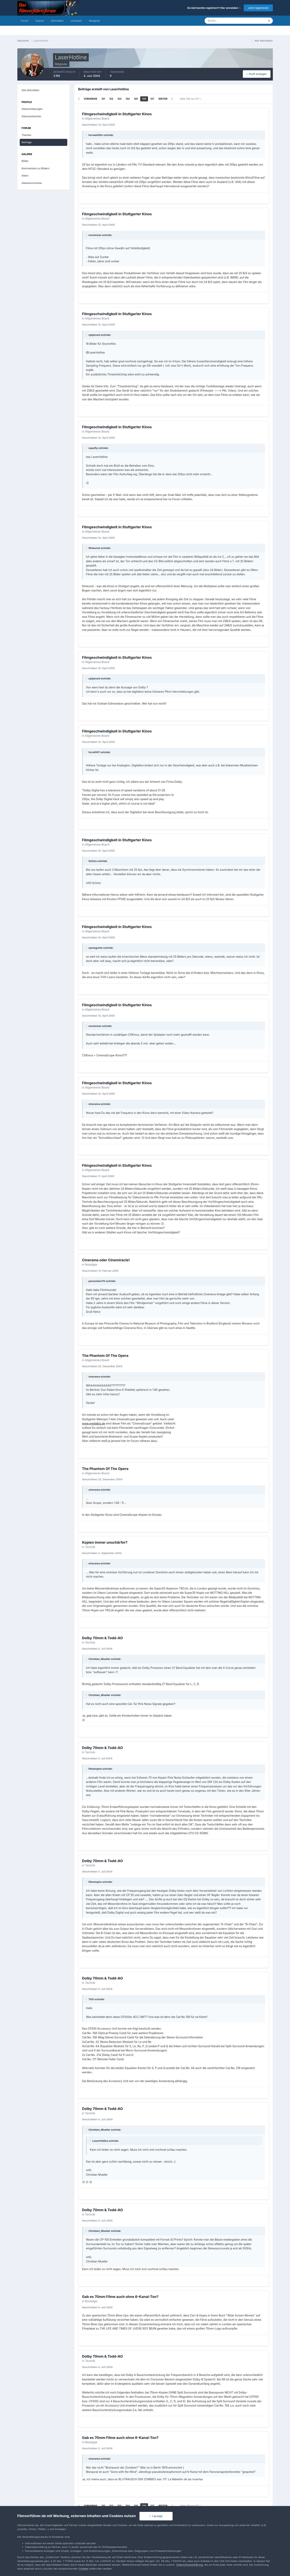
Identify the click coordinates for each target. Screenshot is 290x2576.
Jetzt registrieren (258, 7)
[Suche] (221, 21)
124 (127, 98)
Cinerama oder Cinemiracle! (106, 1260)
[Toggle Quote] (87, 135)
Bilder (25, 160)
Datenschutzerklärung (189, 2564)
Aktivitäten (57, 20)
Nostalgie (91, 1264)
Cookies (84, 2568)
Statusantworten (31, 116)
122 (111, 98)
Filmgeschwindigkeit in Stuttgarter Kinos (117, 114)
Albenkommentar (32, 182)
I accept (156, 2516)
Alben (25, 175)
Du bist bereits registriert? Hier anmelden (213, 7)
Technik (90, 1547)
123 (119, 98)
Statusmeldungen (32, 108)
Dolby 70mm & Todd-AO (102, 1638)
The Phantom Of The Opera (105, 1356)
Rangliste (94, 20)
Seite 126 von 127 (190, 98)
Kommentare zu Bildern (36, 168)
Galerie (39, 20)
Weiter (162, 98)
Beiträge (27, 142)
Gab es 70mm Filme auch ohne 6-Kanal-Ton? (120, 2297)
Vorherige (90, 98)
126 (144, 98)
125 (136, 98)
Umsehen (76, 20)
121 (103, 98)
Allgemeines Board (97, 118)
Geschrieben (98, 124)
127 (152, 98)
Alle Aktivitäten (30, 90)
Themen (26, 135)
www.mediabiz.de (93, 1423)
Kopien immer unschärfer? (105, 1542)
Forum (24, 20)
